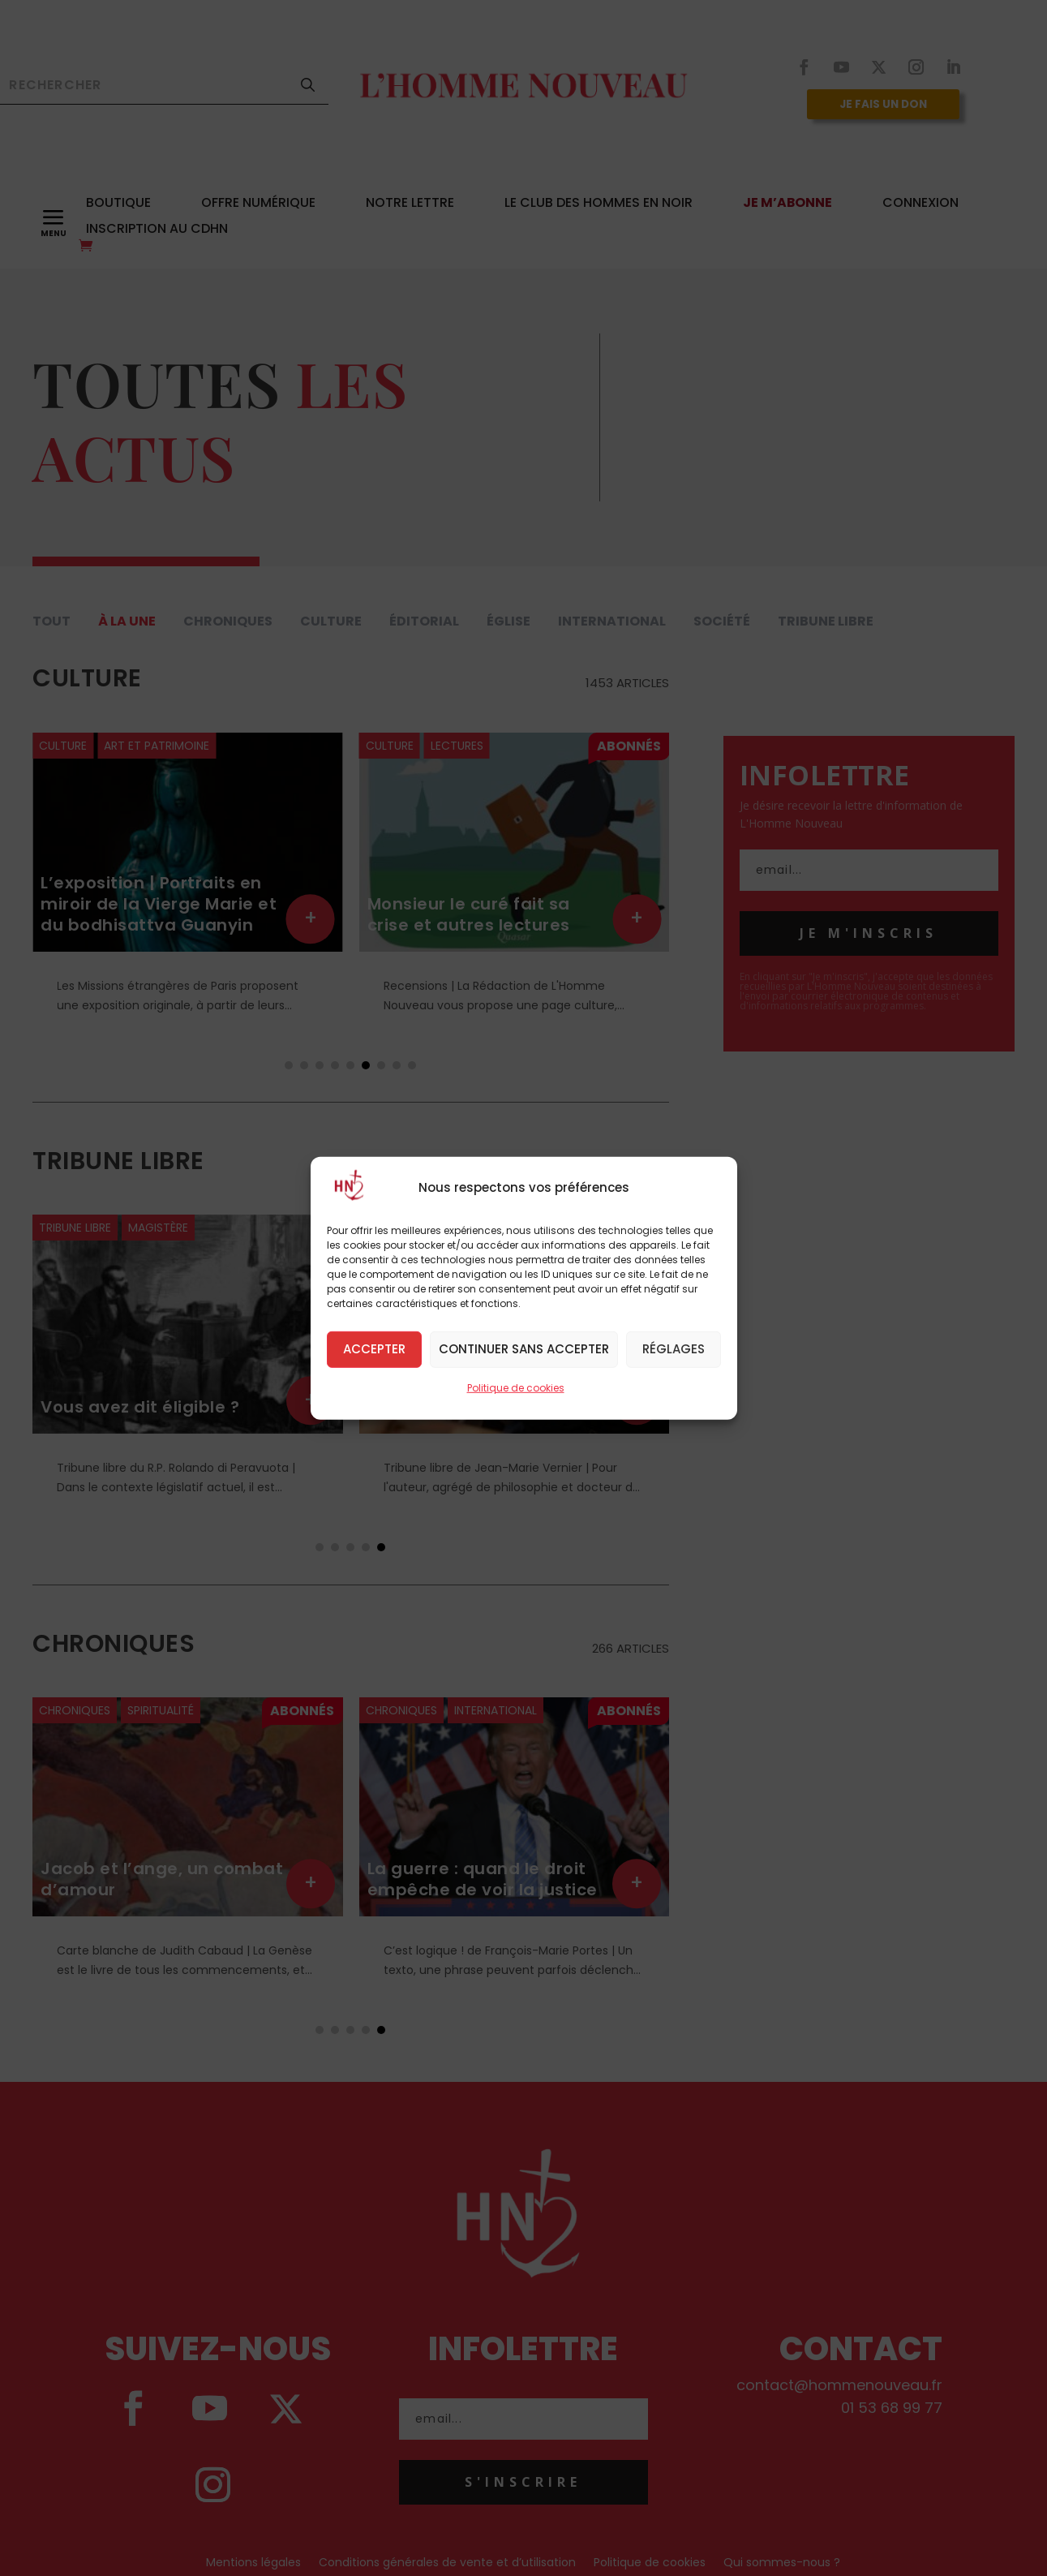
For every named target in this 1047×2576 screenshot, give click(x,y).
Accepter (374, 1348)
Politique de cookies (515, 1387)
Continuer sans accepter (524, 1348)
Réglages (673, 1348)
